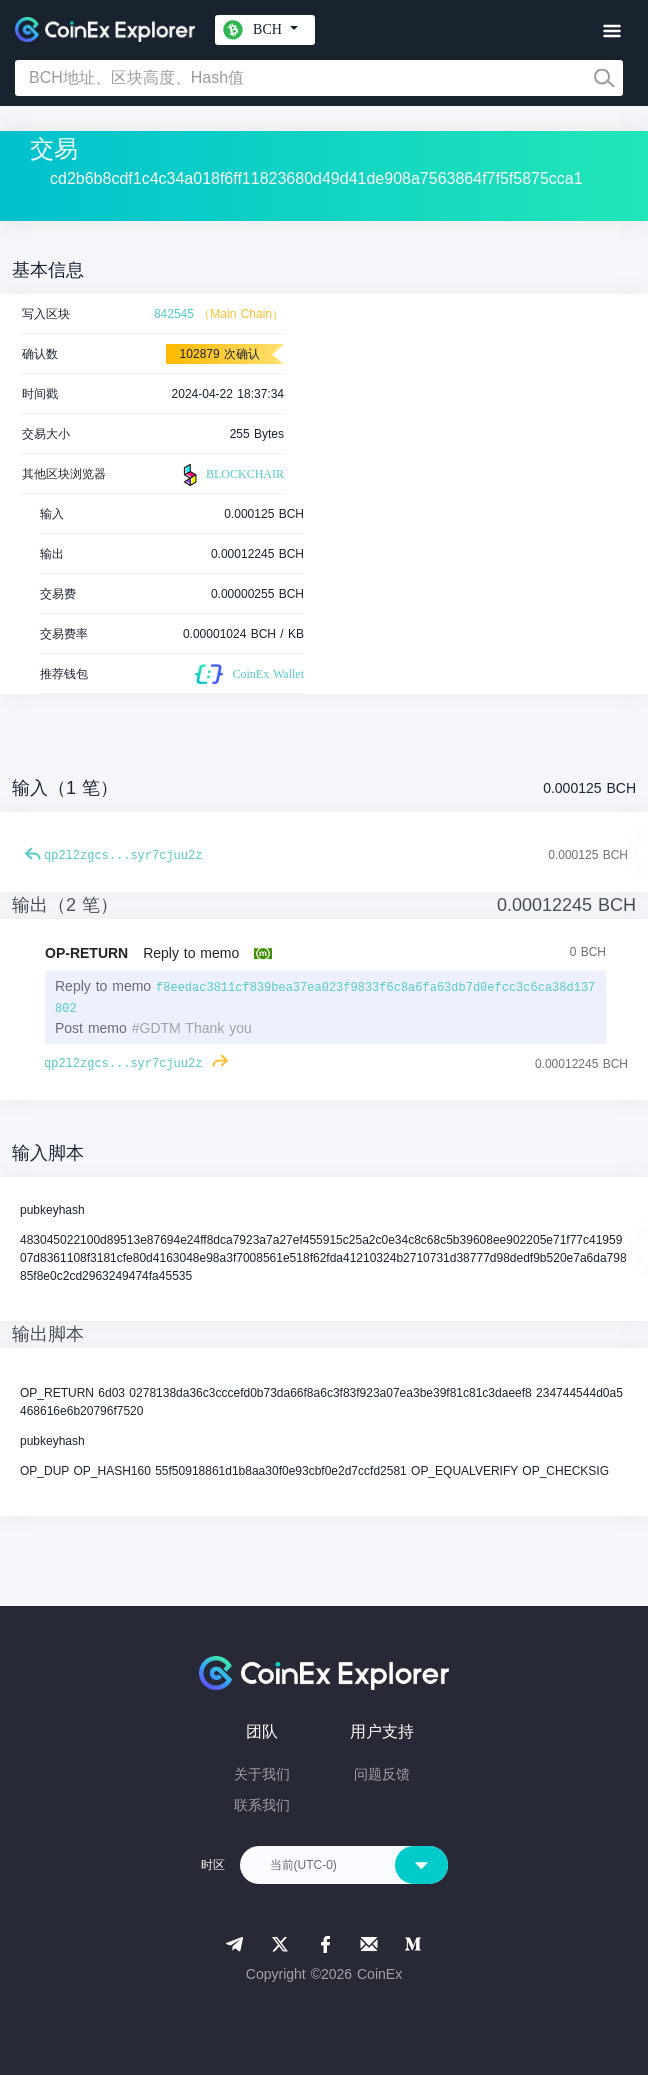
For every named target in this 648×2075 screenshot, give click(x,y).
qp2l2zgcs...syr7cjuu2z (123, 856)
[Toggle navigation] (611, 31)
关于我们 (262, 1774)
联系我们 (262, 1805)
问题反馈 (382, 1774)
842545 (174, 314)
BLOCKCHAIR (231, 475)
